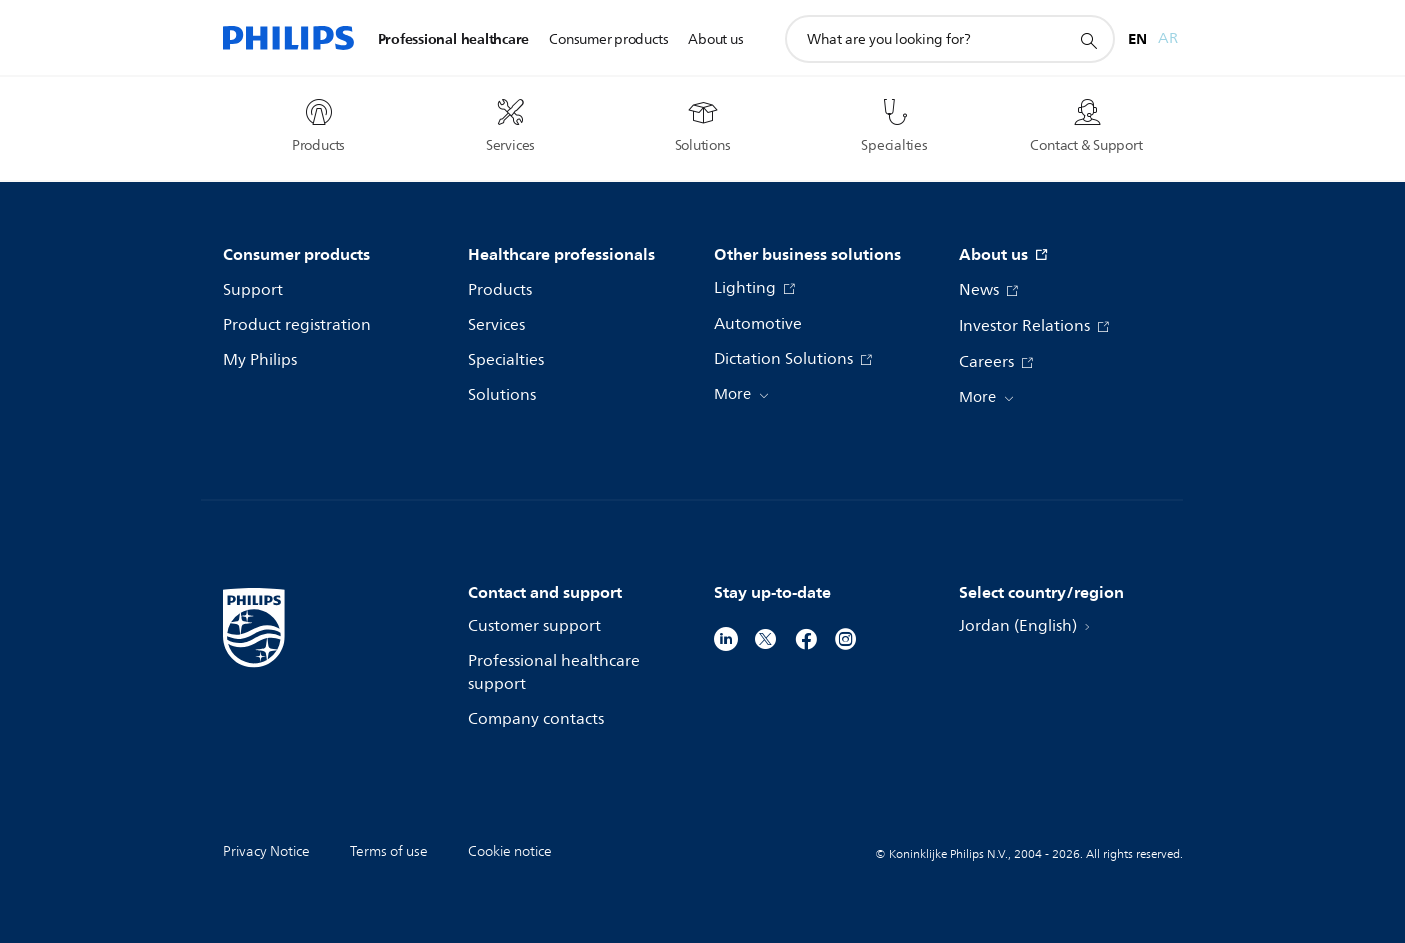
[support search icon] (1088, 40)
